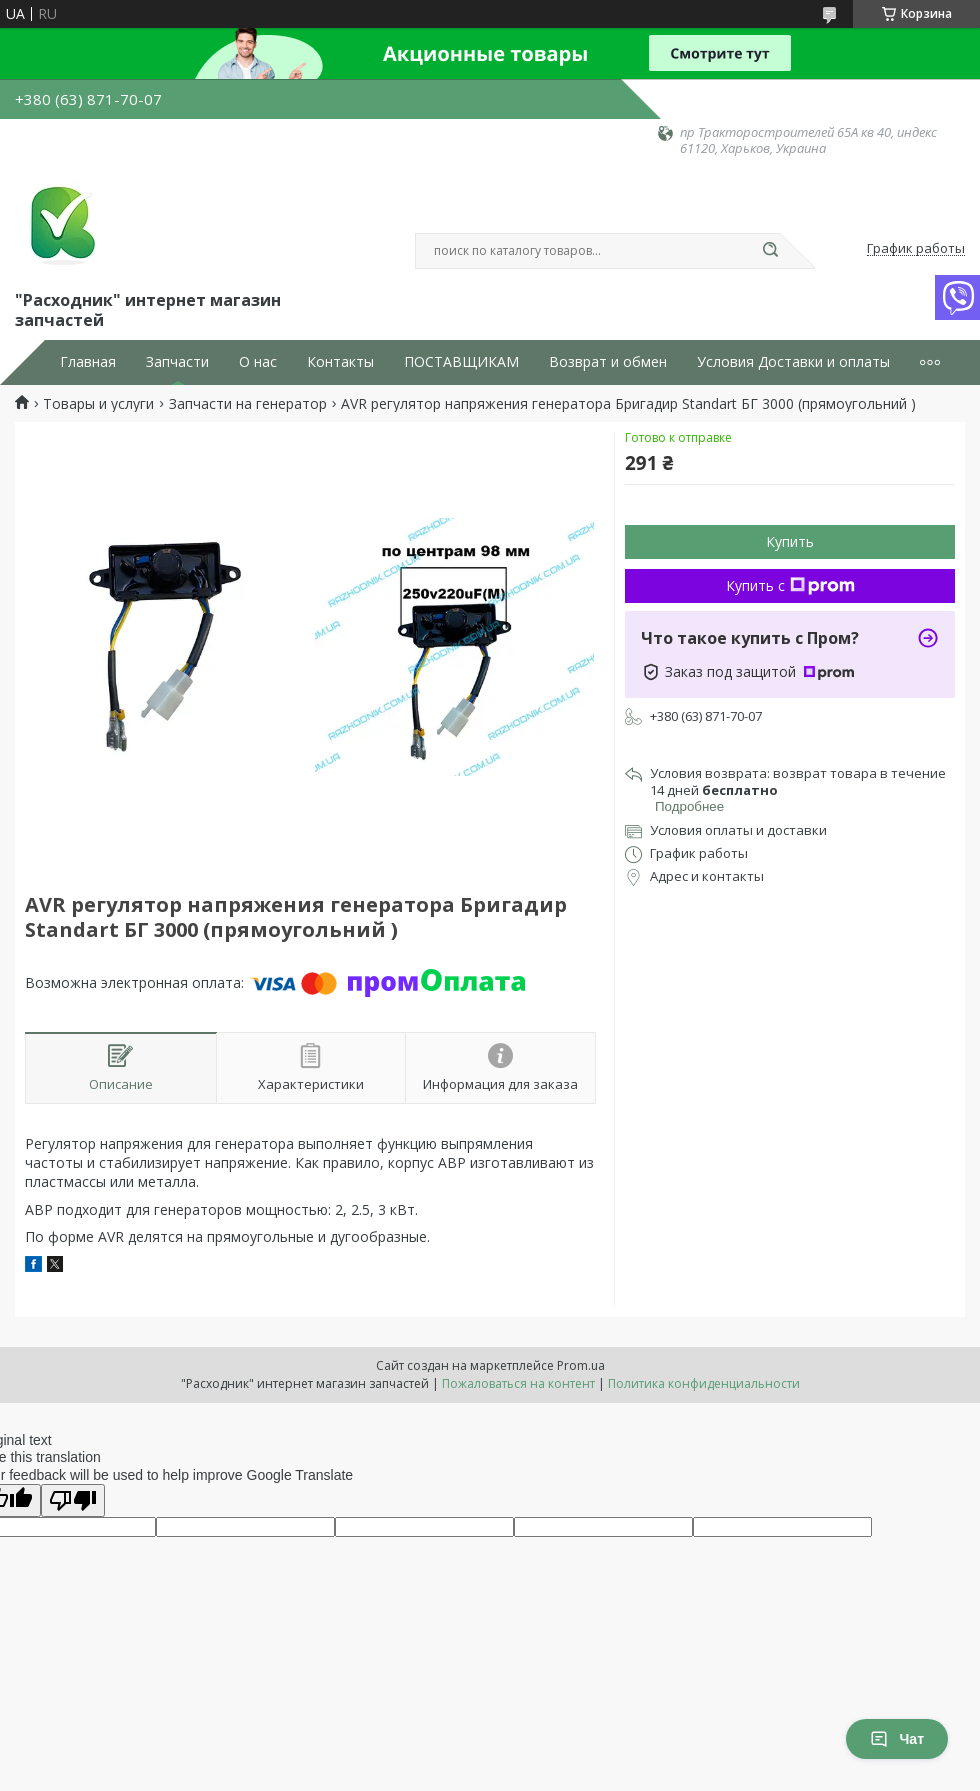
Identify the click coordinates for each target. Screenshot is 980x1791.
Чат (897, 1739)
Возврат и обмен (608, 362)
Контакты (340, 362)
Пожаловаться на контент (518, 1383)
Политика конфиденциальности (704, 1383)
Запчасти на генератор (248, 404)
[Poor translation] (73, 1500)
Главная (88, 362)
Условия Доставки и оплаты (793, 362)
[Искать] (770, 251)
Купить (790, 541)
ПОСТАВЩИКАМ (461, 362)
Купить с (790, 585)
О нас (258, 362)
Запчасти (177, 362)
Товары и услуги (98, 404)
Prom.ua (581, 1365)
